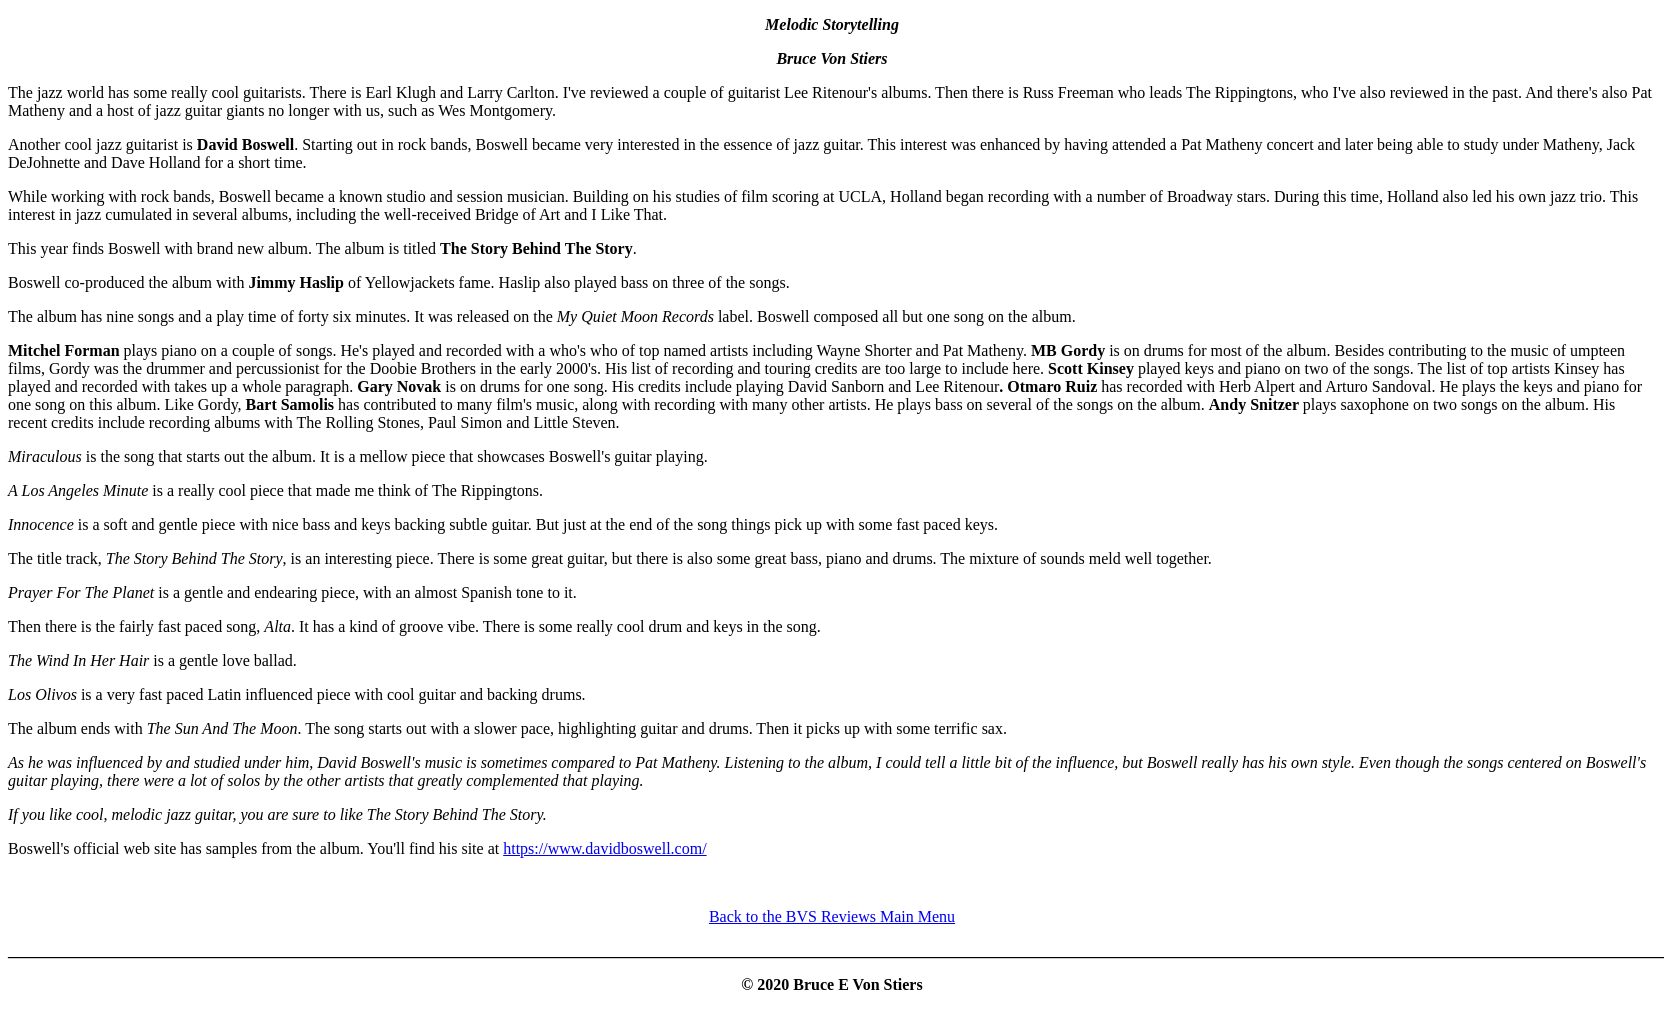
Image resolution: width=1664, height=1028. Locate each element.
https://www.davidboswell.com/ (604, 848)
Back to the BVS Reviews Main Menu (832, 916)
